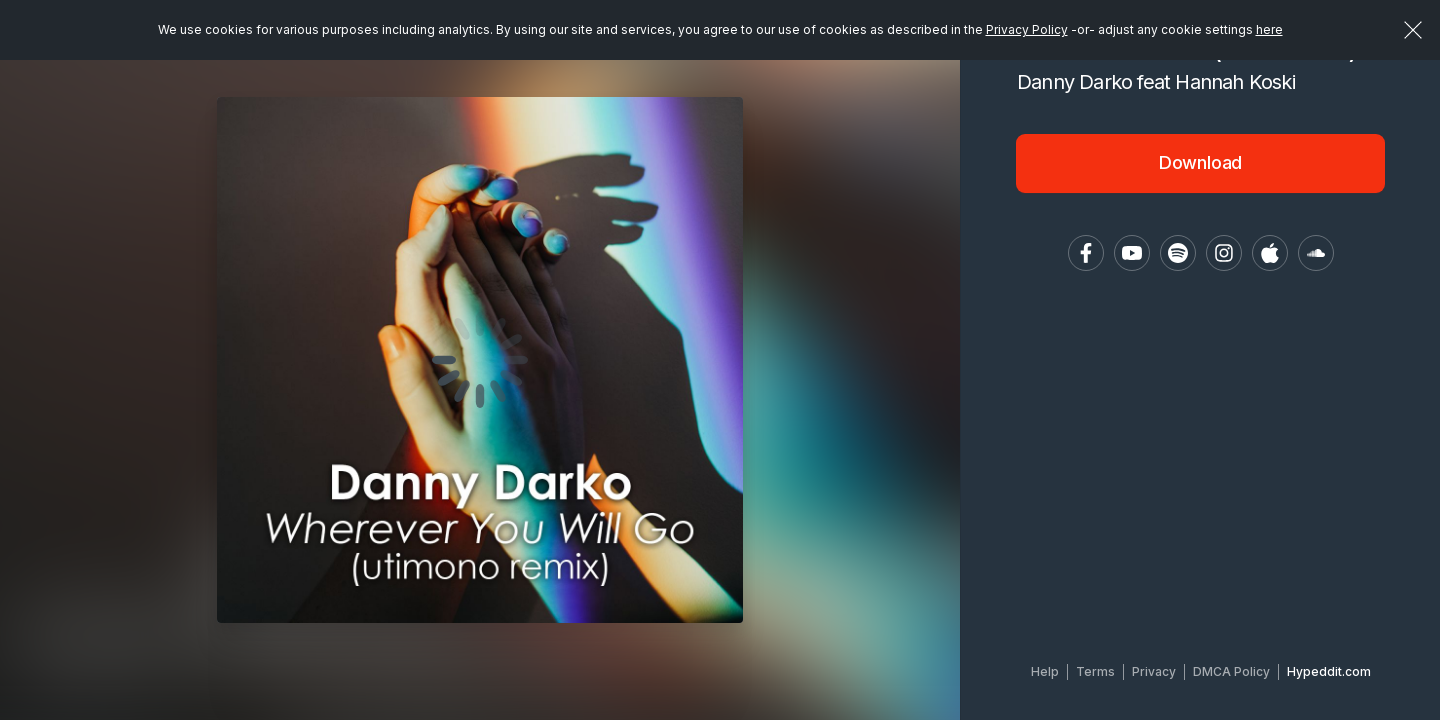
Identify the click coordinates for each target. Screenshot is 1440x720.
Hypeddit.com (1329, 671)
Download (1201, 162)
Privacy (1154, 671)
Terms (1095, 671)
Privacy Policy (1027, 29)
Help (1045, 671)
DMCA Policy (1231, 671)
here (1269, 29)
